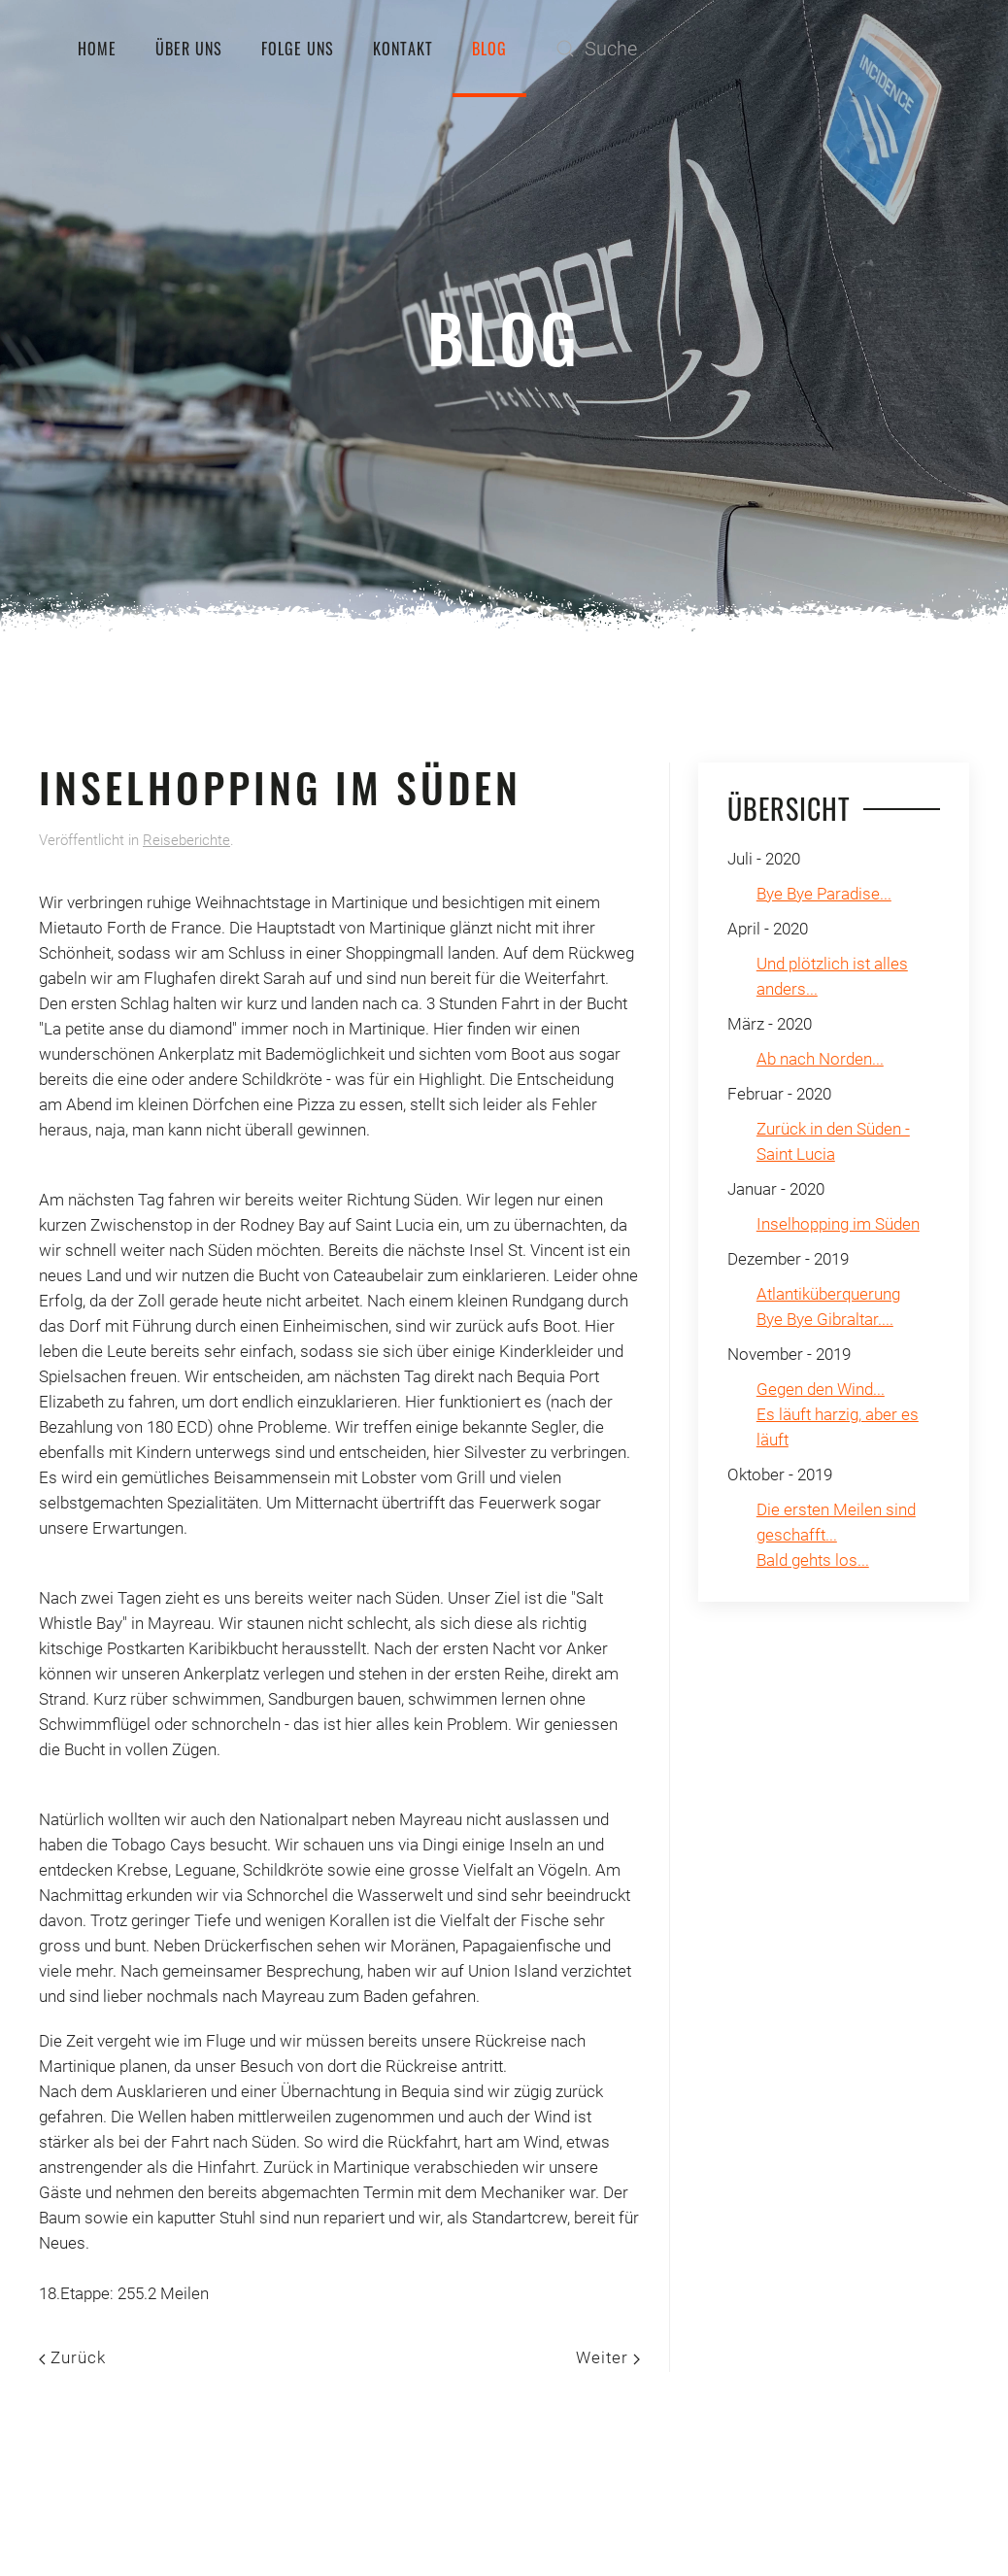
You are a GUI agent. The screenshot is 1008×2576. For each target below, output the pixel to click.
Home (97, 48)
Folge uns (297, 48)
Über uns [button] (188, 48)
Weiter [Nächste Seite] (608, 2357)
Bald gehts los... (812, 1560)
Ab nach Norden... (820, 1058)
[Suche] (740, 48)
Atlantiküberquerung (828, 1294)
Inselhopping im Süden (838, 1224)
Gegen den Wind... (820, 1389)
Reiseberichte (186, 840)
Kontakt (403, 48)
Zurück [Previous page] (72, 2357)
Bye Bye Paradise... (823, 893)
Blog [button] (489, 48)
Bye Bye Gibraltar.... (824, 1319)
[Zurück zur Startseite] (38, 48)
